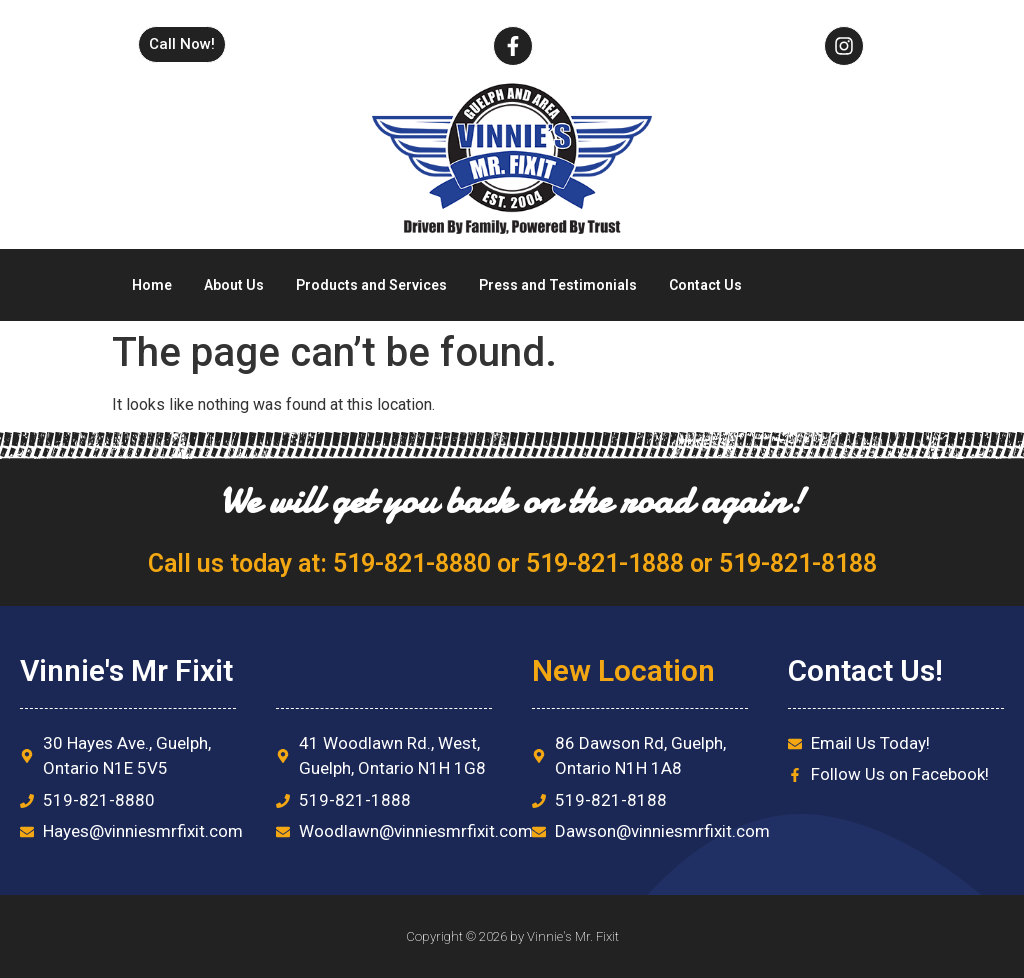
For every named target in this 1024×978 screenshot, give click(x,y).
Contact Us (705, 285)
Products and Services (371, 285)
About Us (234, 285)
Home (152, 285)
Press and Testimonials (558, 285)
